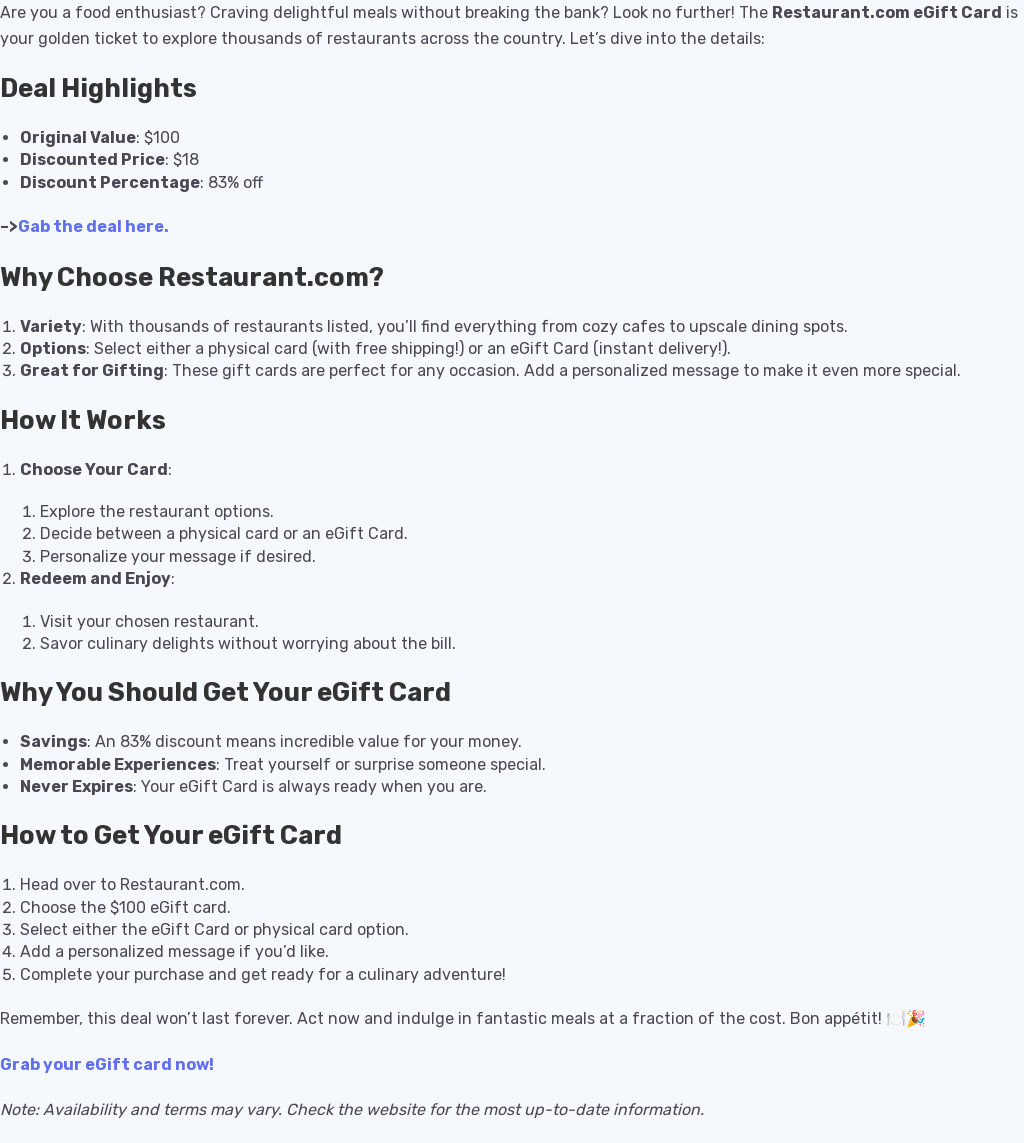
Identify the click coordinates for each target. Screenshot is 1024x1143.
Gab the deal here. (93, 226)
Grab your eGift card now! (107, 1064)
